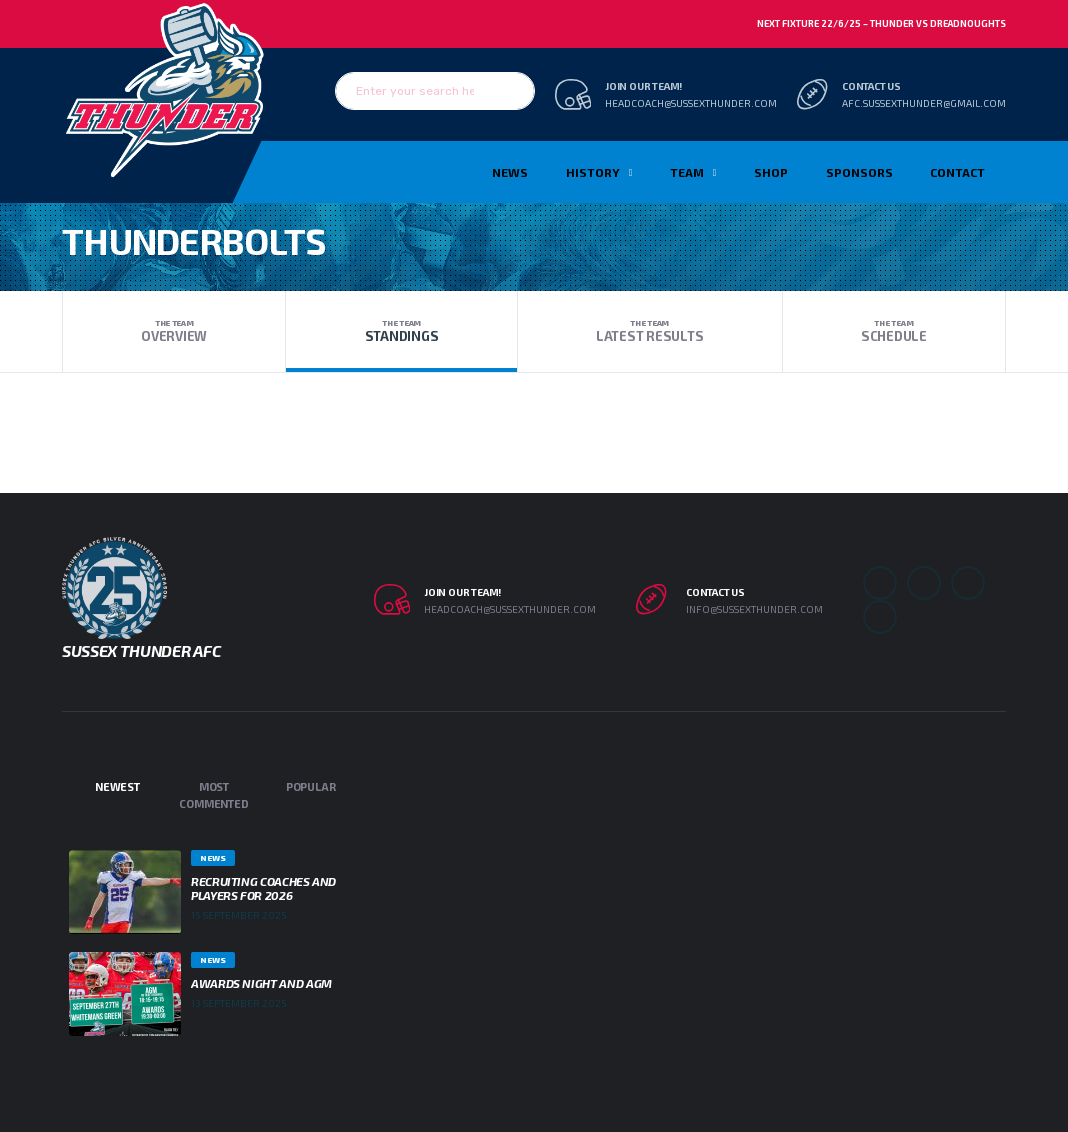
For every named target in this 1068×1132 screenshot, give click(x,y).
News (510, 172)
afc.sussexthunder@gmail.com (924, 103)
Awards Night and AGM (261, 983)
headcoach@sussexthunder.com (691, 103)
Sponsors (859, 172)
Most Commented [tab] (213, 795)
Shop (771, 172)
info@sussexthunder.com (754, 609)
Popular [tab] (310, 786)
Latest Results (650, 331)
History (593, 172)
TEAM (687, 172)
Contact (957, 172)
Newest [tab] (117, 786)
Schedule (894, 331)
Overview (174, 331)
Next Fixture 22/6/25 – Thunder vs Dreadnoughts (881, 23)
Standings (401, 331)
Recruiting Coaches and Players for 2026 (263, 888)
